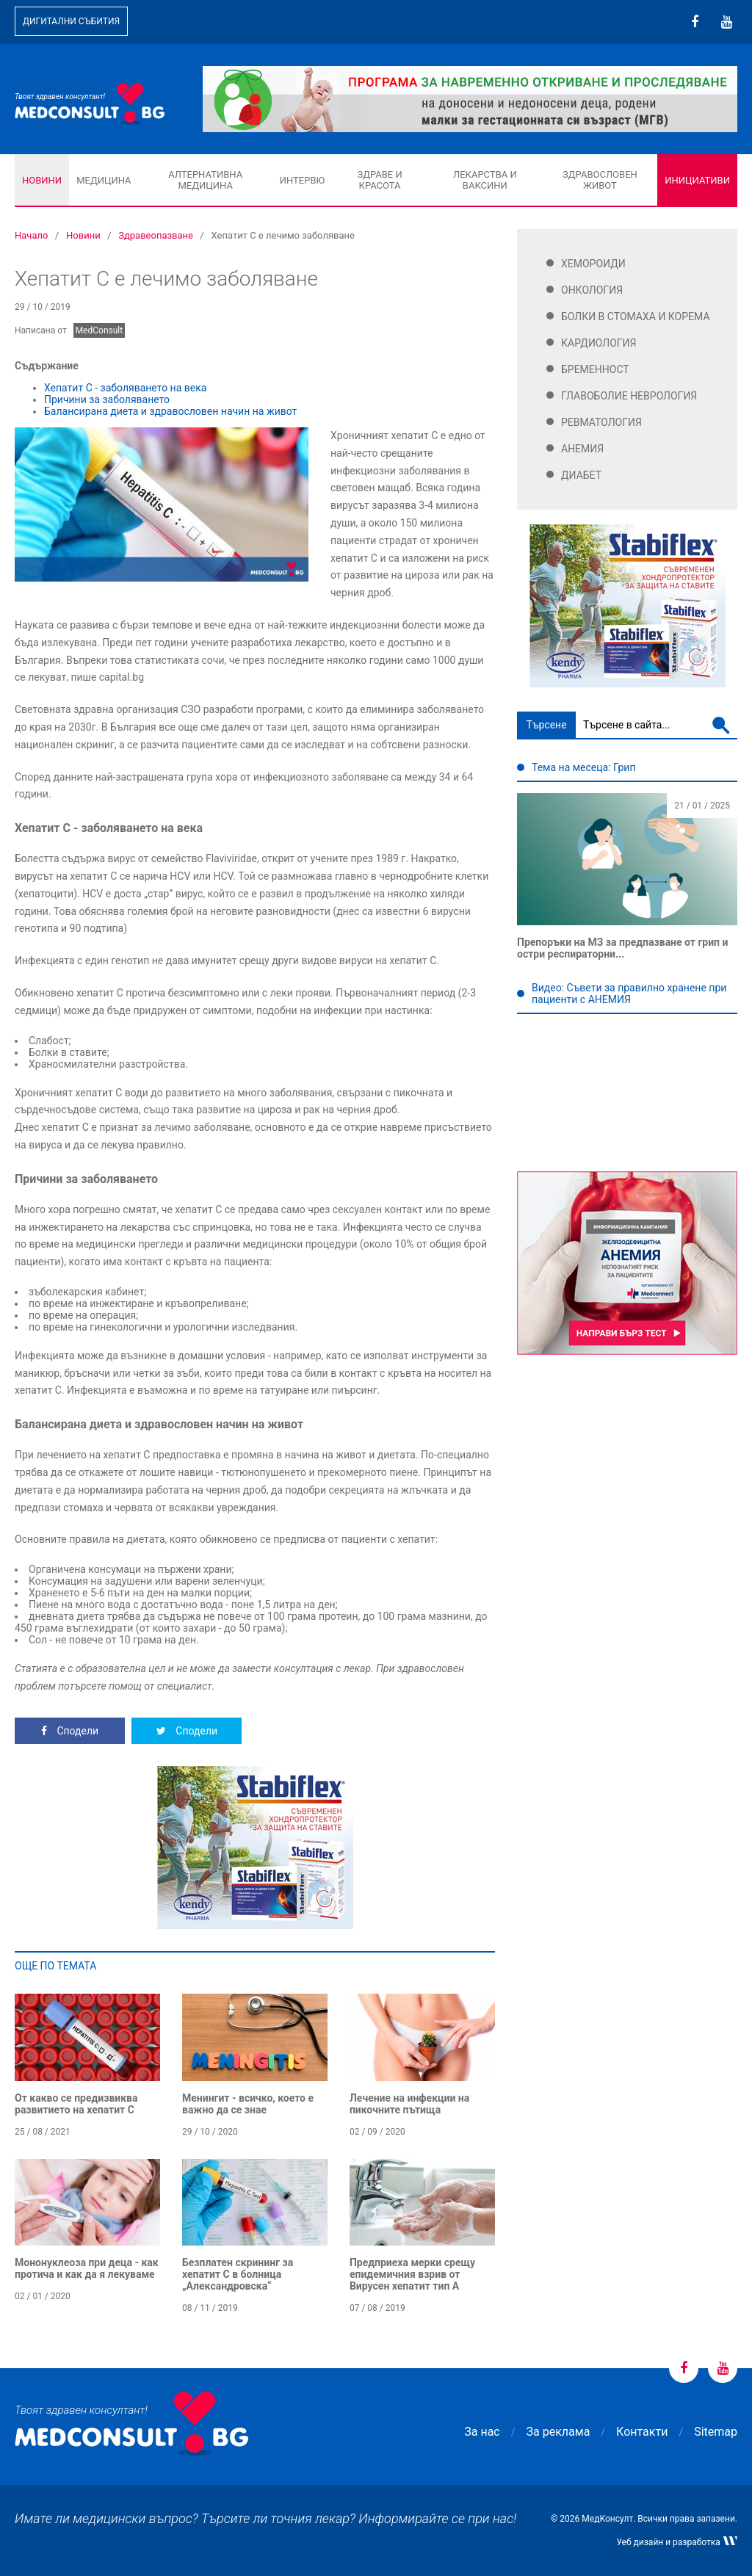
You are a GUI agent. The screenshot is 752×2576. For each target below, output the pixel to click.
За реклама (558, 2432)
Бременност (595, 369)
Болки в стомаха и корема (635, 316)
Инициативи (697, 180)
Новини (42, 180)
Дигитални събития (71, 21)
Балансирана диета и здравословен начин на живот (170, 411)
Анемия (582, 449)
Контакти (642, 2432)
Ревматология (601, 422)
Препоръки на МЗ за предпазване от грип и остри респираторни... (622, 948)
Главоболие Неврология (629, 396)
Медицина (103, 180)
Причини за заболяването (107, 399)
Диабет (581, 475)
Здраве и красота (379, 180)
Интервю (302, 180)
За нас (481, 2432)
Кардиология (599, 343)
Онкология (592, 290)
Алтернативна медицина (205, 180)
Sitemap (715, 2432)
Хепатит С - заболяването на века (125, 388)
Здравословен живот (600, 180)
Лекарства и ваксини (485, 180)
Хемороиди (593, 263)
